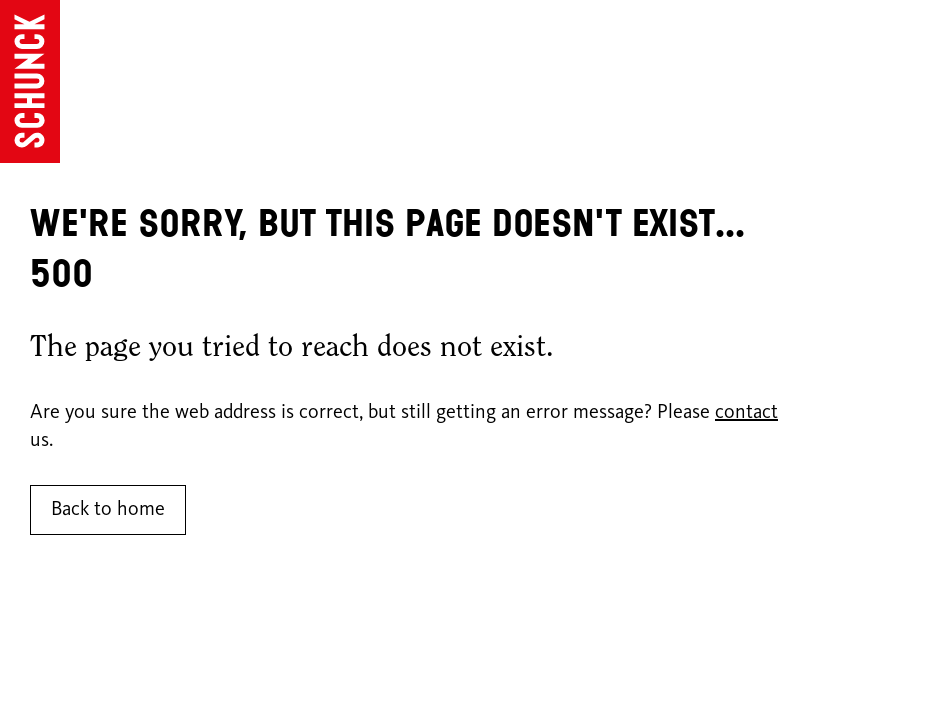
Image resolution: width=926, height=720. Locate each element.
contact (746, 413)
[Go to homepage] (30, 81)
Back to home (108, 510)
